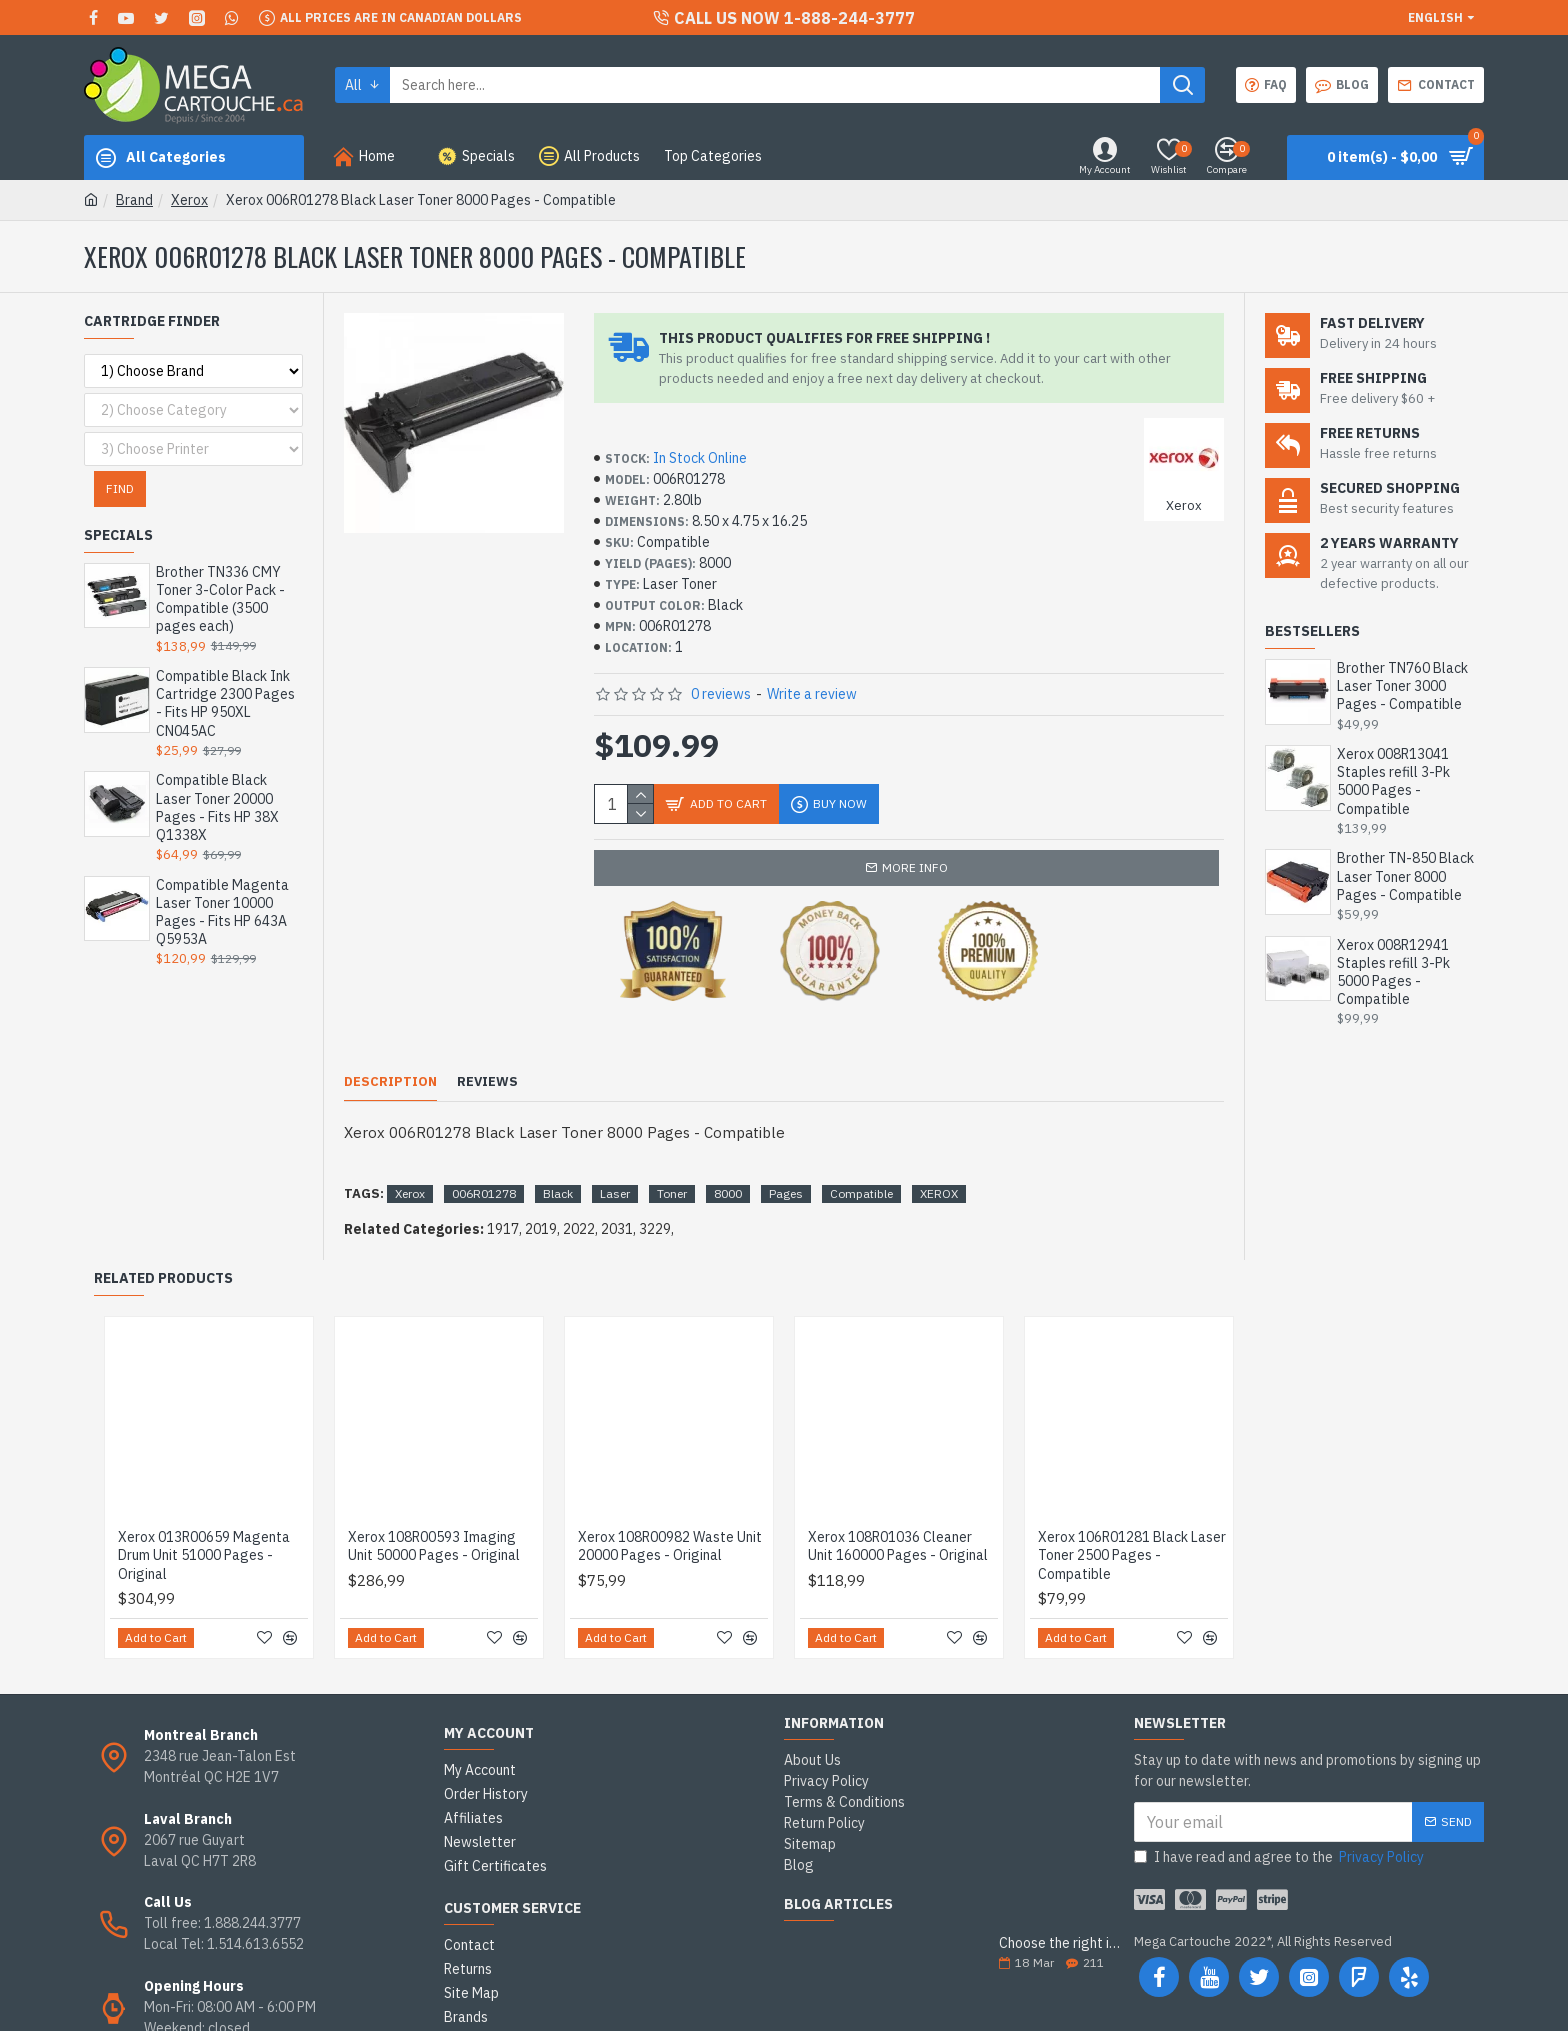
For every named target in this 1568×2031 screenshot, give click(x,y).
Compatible (861, 1143)
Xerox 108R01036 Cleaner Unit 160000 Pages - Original (898, 1496)
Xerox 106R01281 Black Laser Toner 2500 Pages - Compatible (1132, 1505)
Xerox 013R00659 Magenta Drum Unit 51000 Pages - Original (204, 1505)
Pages (786, 1143)
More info (915, 867)
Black (558, 1143)
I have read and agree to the (1280, 1807)
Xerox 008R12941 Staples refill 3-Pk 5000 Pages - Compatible (1393, 972)
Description (390, 1057)
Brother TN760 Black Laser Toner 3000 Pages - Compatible (1402, 686)
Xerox (189, 200)
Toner (672, 1143)
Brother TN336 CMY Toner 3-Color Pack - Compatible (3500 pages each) (220, 599)
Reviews (487, 1057)
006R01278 (484, 1143)
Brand (134, 200)
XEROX (939, 1143)
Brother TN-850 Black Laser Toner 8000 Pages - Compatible (1405, 876)
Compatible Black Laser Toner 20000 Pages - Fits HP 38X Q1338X (217, 807)
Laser (615, 1143)
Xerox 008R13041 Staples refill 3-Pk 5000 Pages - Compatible (1393, 781)
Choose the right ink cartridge (1060, 1893)
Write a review (812, 694)
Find (120, 488)
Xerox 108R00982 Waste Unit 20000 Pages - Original (670, 1496)
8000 (728, 1143)
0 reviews (721, 694)
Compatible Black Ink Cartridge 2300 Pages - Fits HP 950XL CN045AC (225, 703)
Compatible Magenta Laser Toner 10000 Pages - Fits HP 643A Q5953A (222, 912)
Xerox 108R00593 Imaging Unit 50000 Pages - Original (434, 1496)
